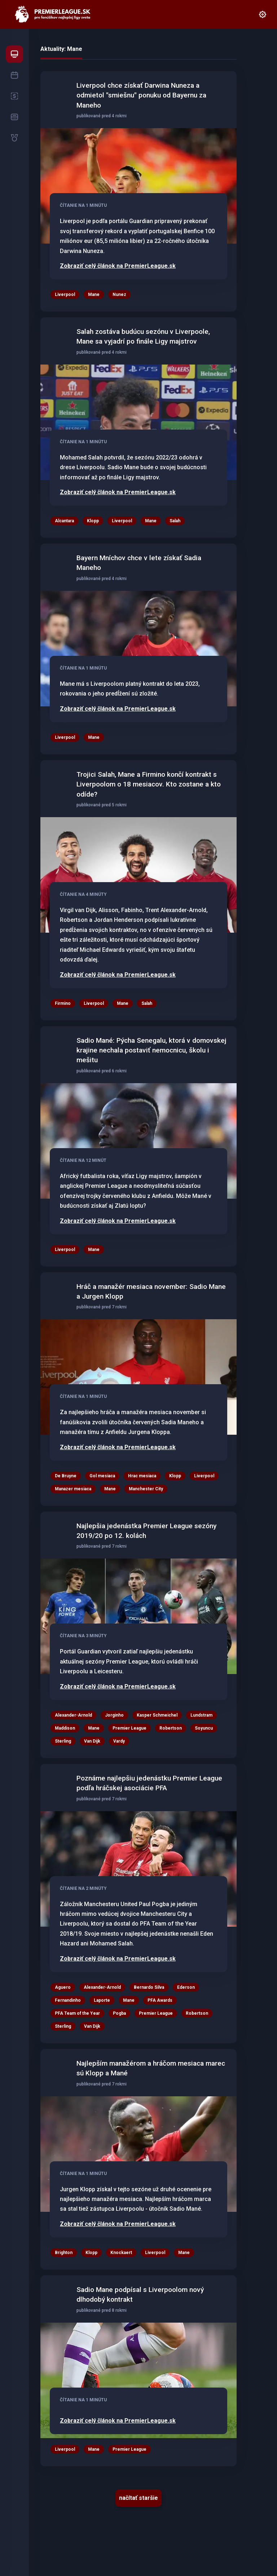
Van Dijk (92, 1741)
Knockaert (121, 2252)
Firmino (63, 1003)
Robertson (170, 1728)
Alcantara (64, 520)
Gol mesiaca (102, 1475)
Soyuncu (204, 1728)
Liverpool (65, 294)
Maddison (65, 1728)
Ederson (186, 1987)
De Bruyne (65, 1475)
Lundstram (201, 1715)
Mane (94, 294)
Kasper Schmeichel (157, 1715)
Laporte (102, 2000)
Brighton (63, 2252)
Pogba (119, 2013)
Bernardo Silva (149, 1987)
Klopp (93, 520)
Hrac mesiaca (142, 1475)
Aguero (63, 1987)
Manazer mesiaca (73, 1488)
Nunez (119, 294)
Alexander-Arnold (73, 1715)
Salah (175, 520)
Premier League (129, 1728)
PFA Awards (160, 2000)
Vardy (119, 1741)
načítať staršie (138, 2497)
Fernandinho (68, 2000)
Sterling (63, 1741)
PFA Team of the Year (77, 2013)
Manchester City (146, 1488)
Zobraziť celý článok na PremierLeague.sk (118, 266)
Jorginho (114, 1715)
